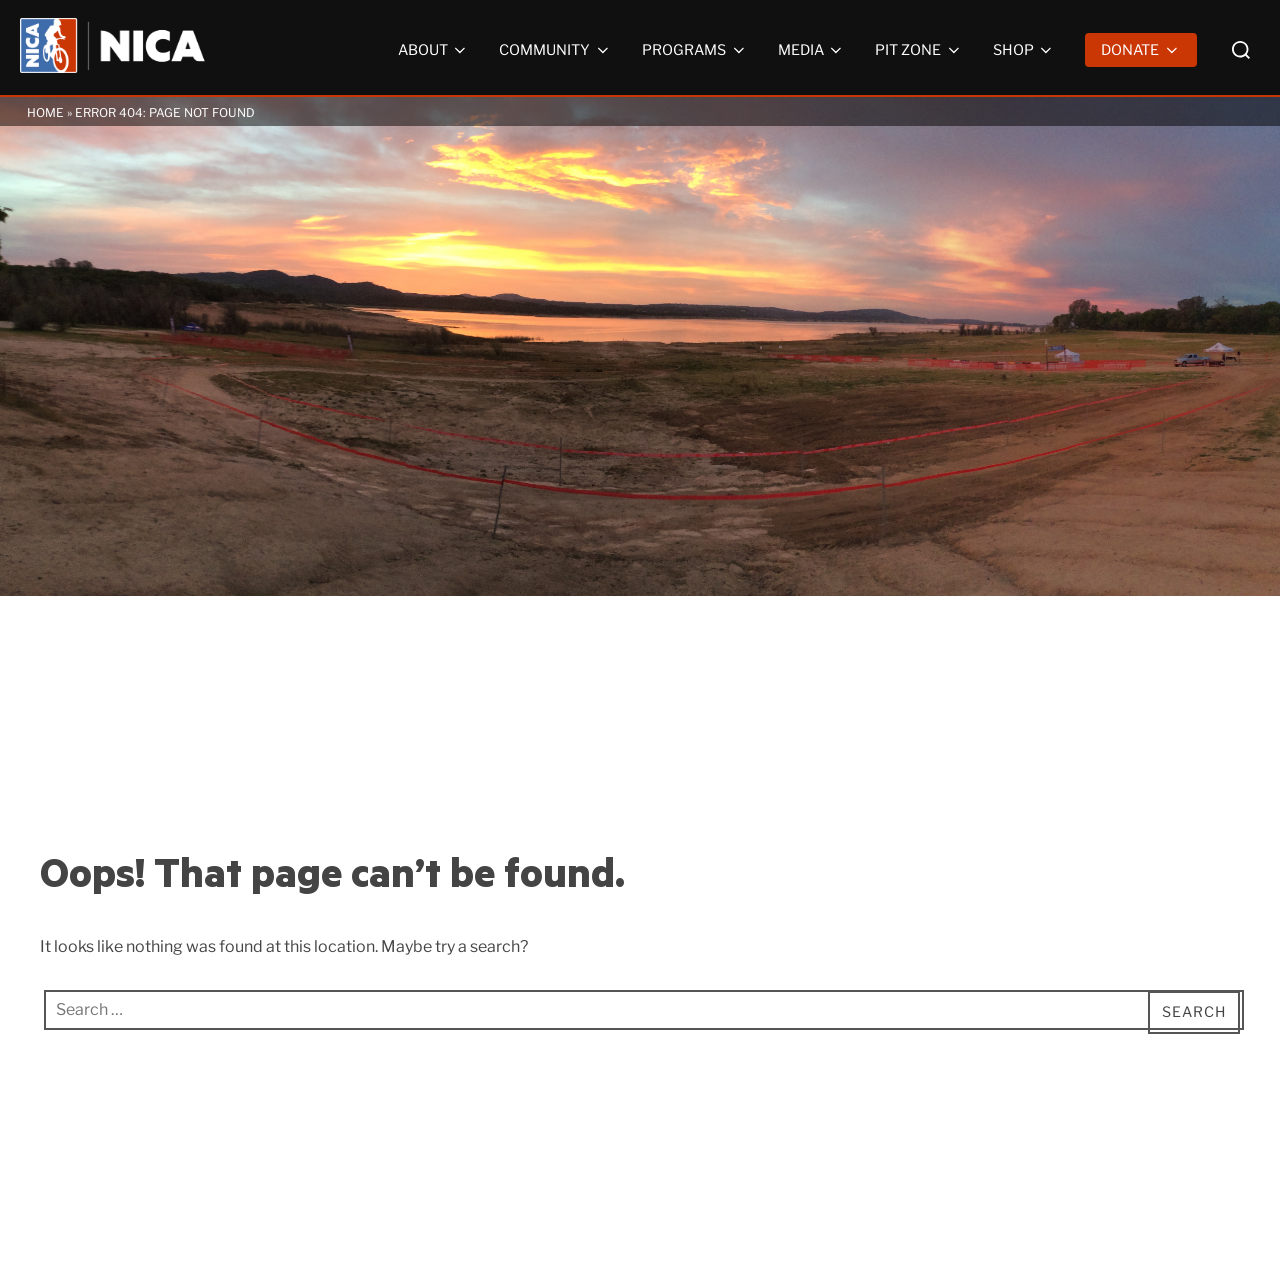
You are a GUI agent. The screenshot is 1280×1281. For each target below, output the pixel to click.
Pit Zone (919, 50)
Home (45, 112)
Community (555, 50)
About (434, 50)
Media (812, 50)
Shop (1024, 50)
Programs (695, 50)
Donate (1141, 50)
